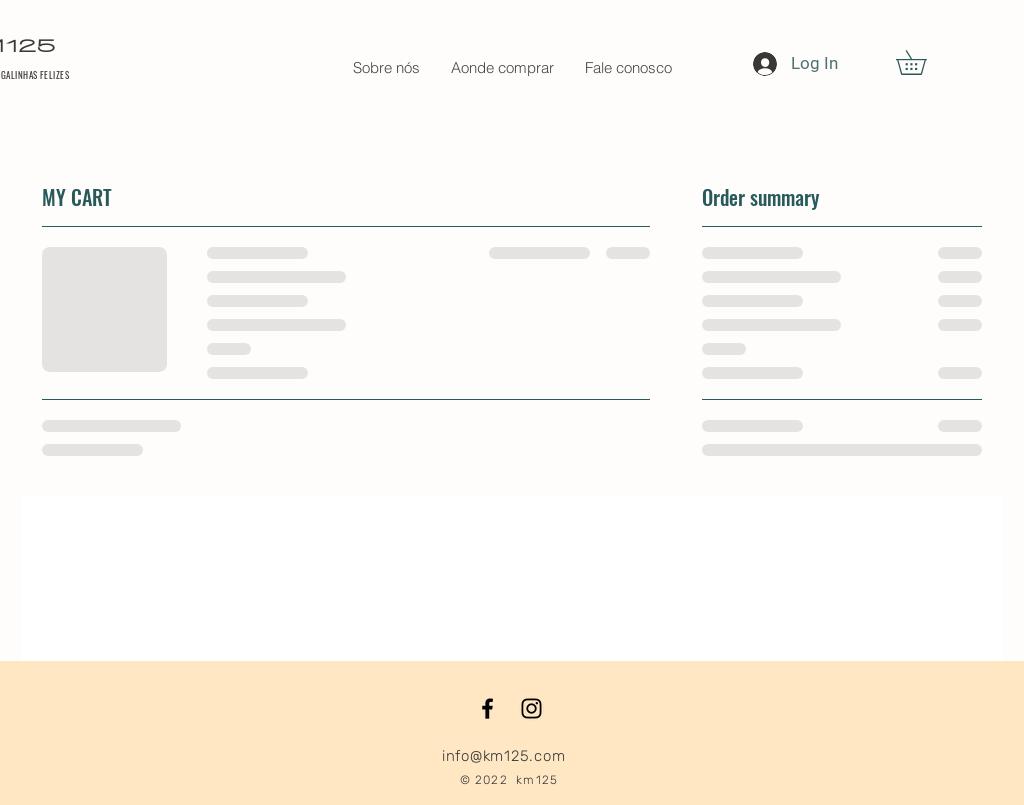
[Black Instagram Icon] (531, 708)
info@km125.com (504, 756)
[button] (923, 62)
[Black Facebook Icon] (487, 708)
